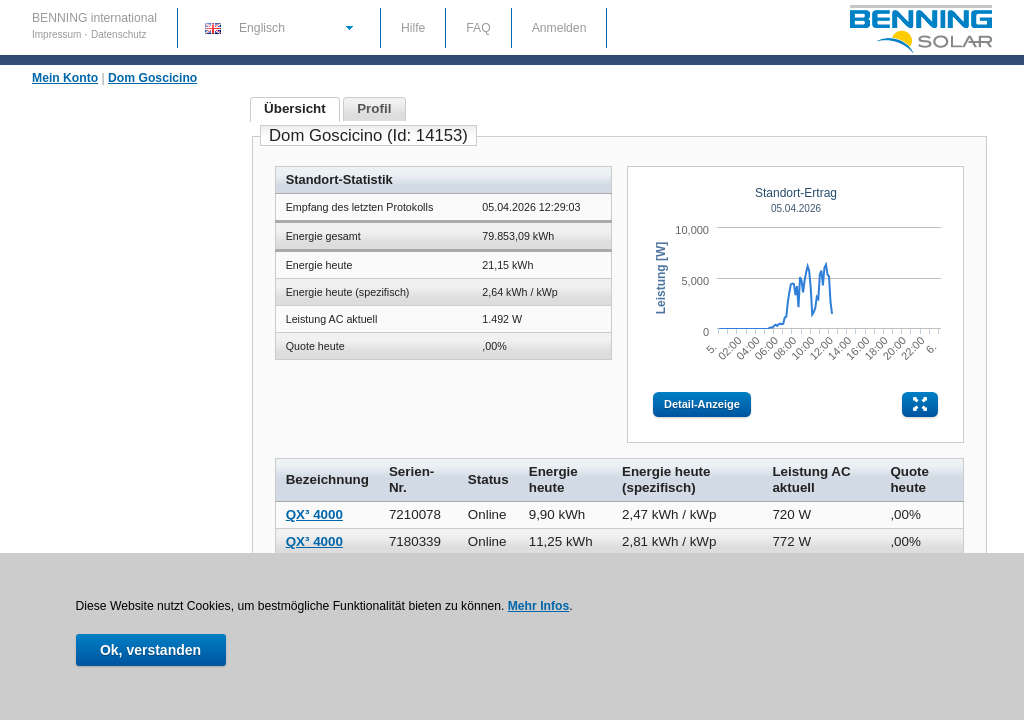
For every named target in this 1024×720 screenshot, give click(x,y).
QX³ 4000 (314, 514)
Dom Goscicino (152, 78)
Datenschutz (119, 34)
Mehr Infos (538, 606)
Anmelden (559, 28)
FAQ (478, 28)
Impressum (58, 34)
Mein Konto (65, 78)
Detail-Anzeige (702, 404)
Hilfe (413, 28)
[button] (278, 27)
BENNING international (94, 18)
